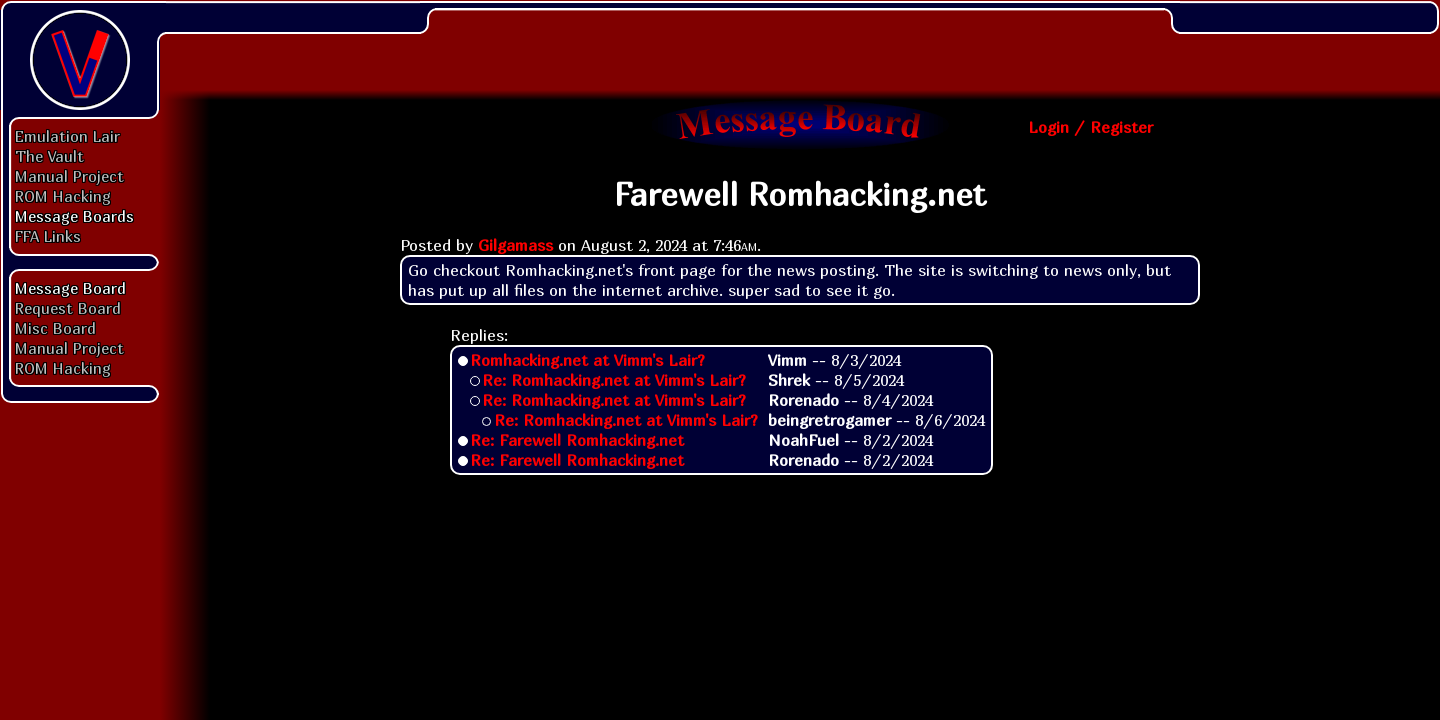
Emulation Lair (67, 136)
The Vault (49, 156)
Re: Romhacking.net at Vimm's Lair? (614, 380)
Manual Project (69, 176)
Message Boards (74, 216)
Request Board (68, 308)
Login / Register (1090, 127)
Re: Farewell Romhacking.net (577, 440)
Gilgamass (515, 245)
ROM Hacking (63, 196)
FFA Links (48, 236)
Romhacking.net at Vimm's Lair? (587, 360)
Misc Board (55, 328)
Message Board (70, 288)
